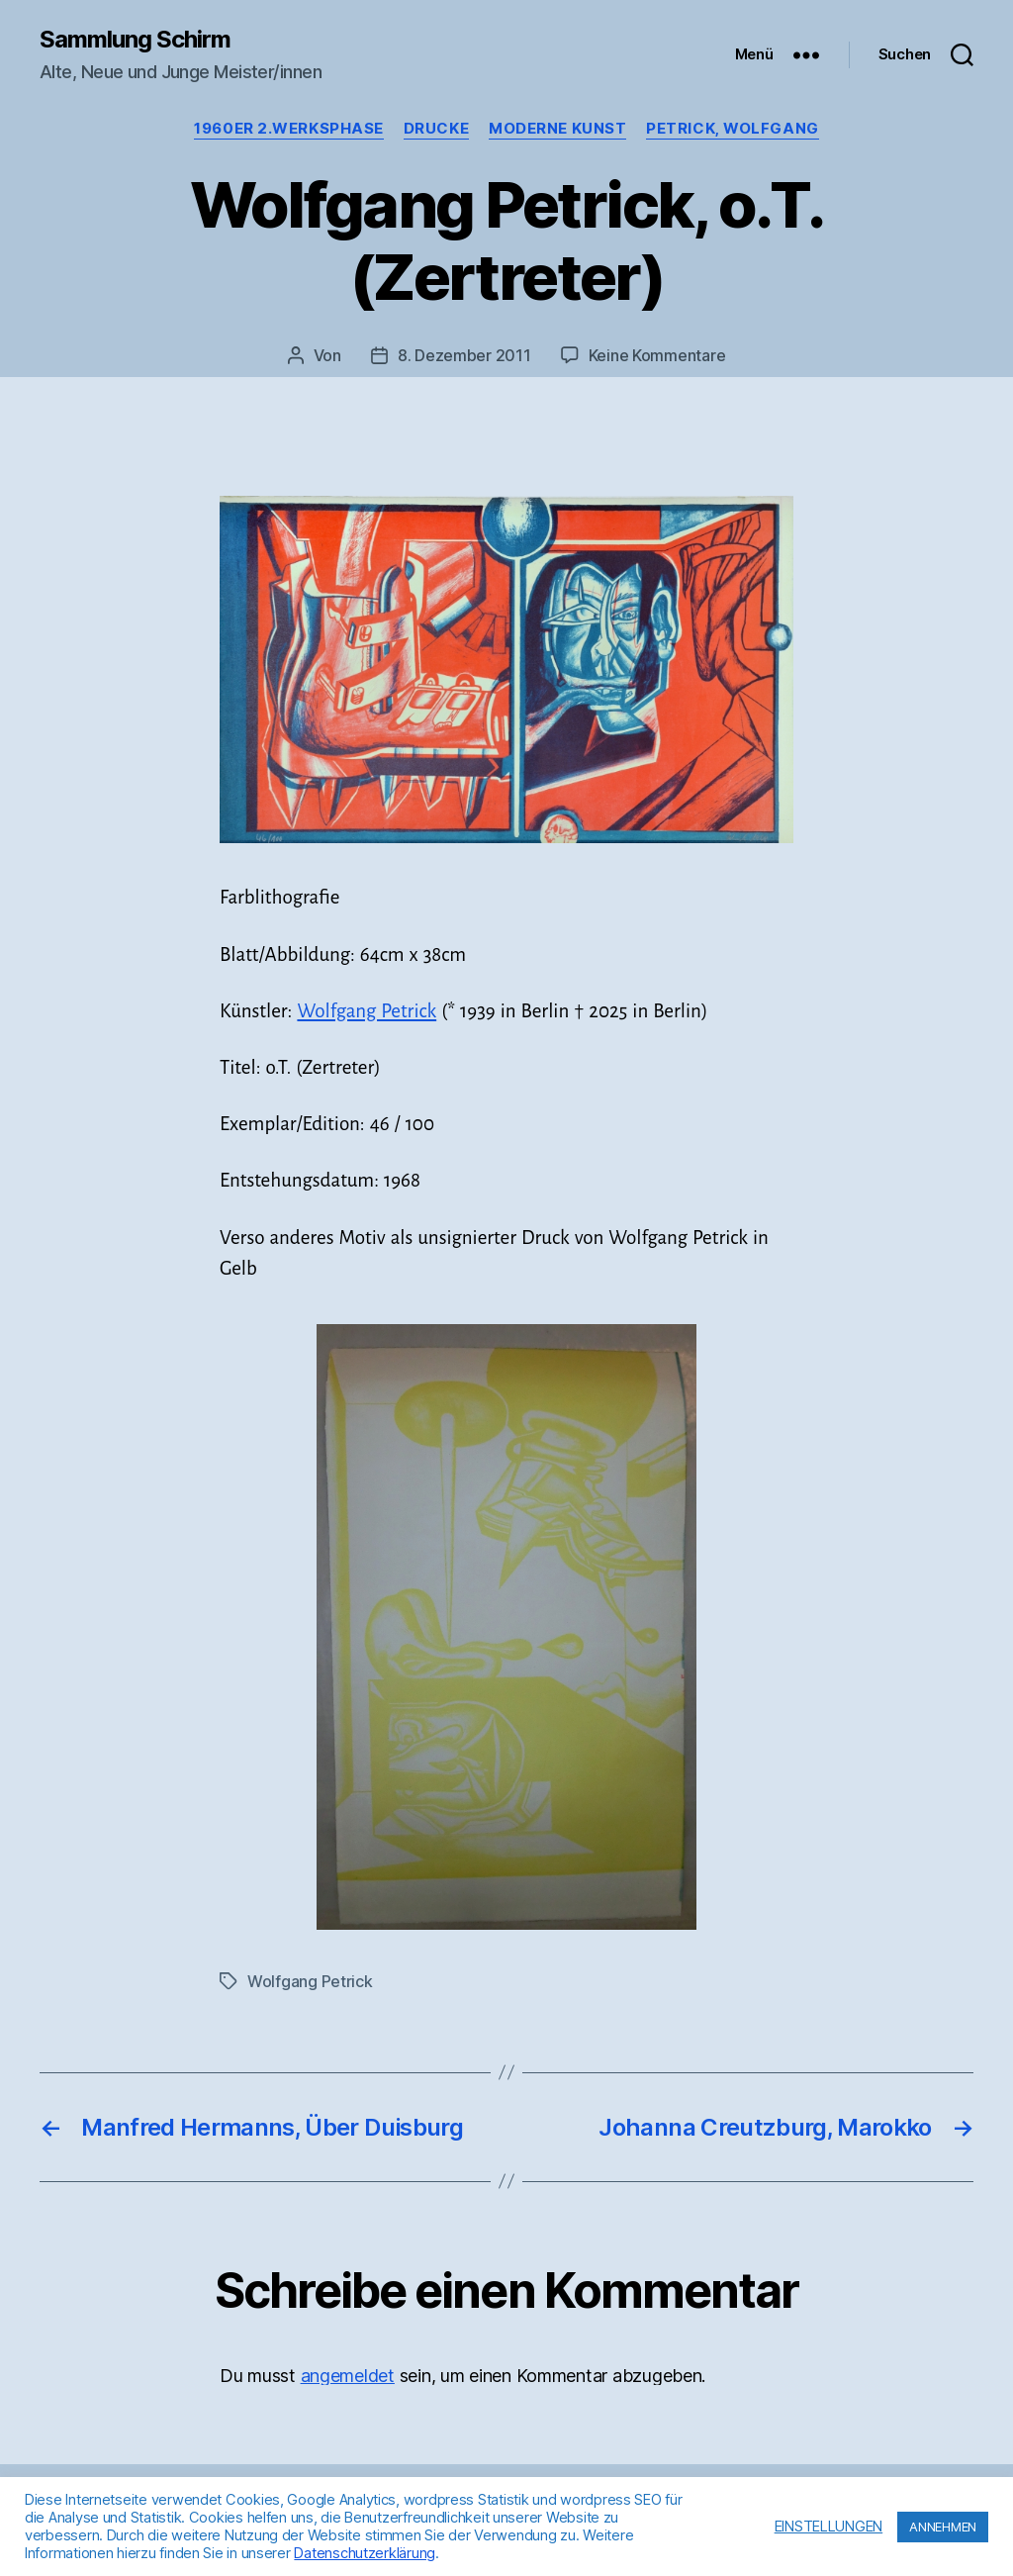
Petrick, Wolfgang (732, 129)
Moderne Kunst (557, 129)
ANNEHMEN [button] (942, 2526)
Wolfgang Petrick (366, 1011)
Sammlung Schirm (135, 39)
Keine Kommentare (657, 355)
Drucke (436, 129)
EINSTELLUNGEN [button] (829, 2526)
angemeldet (348, 2375)
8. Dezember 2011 (464, 355)
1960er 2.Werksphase (288, 129)
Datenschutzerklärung (364, 2553)
